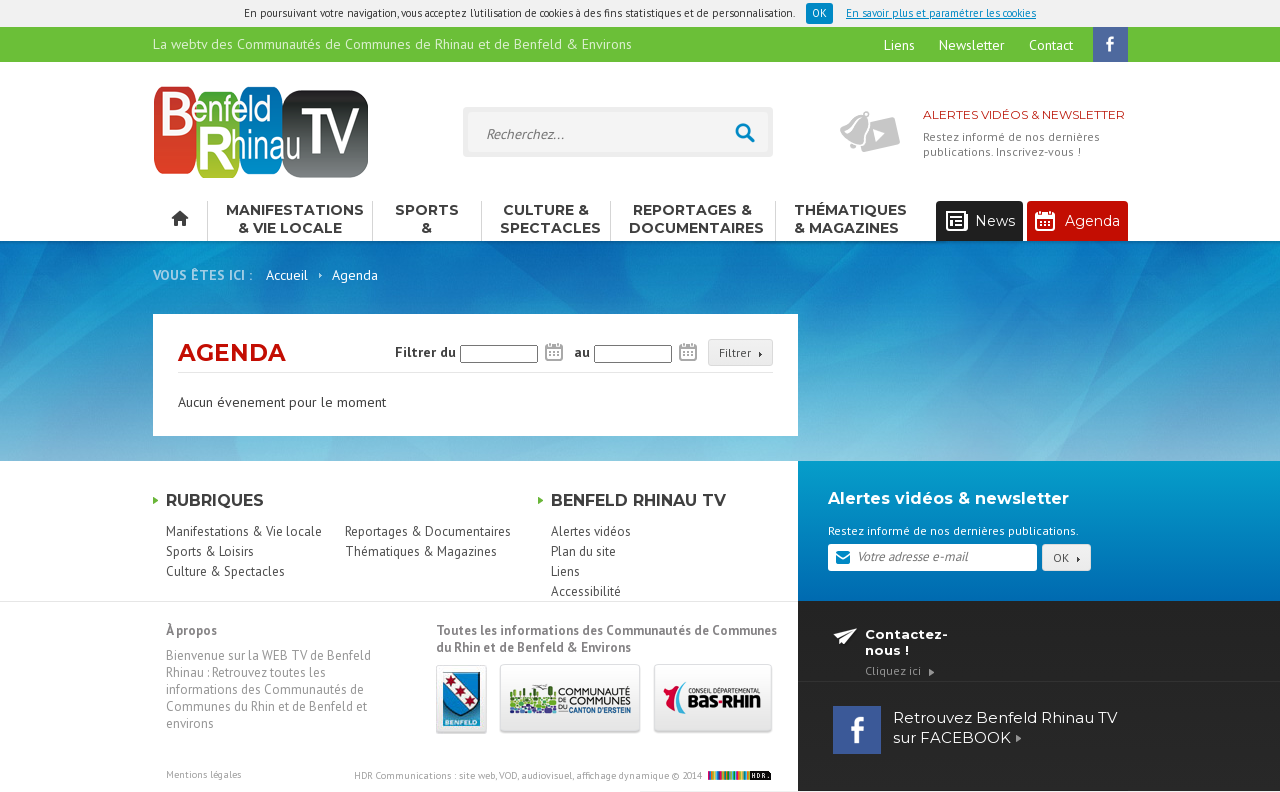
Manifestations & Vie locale (295, 219)
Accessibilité (586, 591)
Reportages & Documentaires (696, 219)
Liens (899, 45)
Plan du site (583, 551)
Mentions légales (203, 774)
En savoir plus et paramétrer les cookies (941, 13)
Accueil (287, 275)
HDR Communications (511, 775)
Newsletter (972, 45)
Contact (1051, 45)
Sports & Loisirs (427, 221)
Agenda (1077, 221)
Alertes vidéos (591, 531)
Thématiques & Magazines (850, 219)
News (980, 221)
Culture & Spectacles (550, 219)
